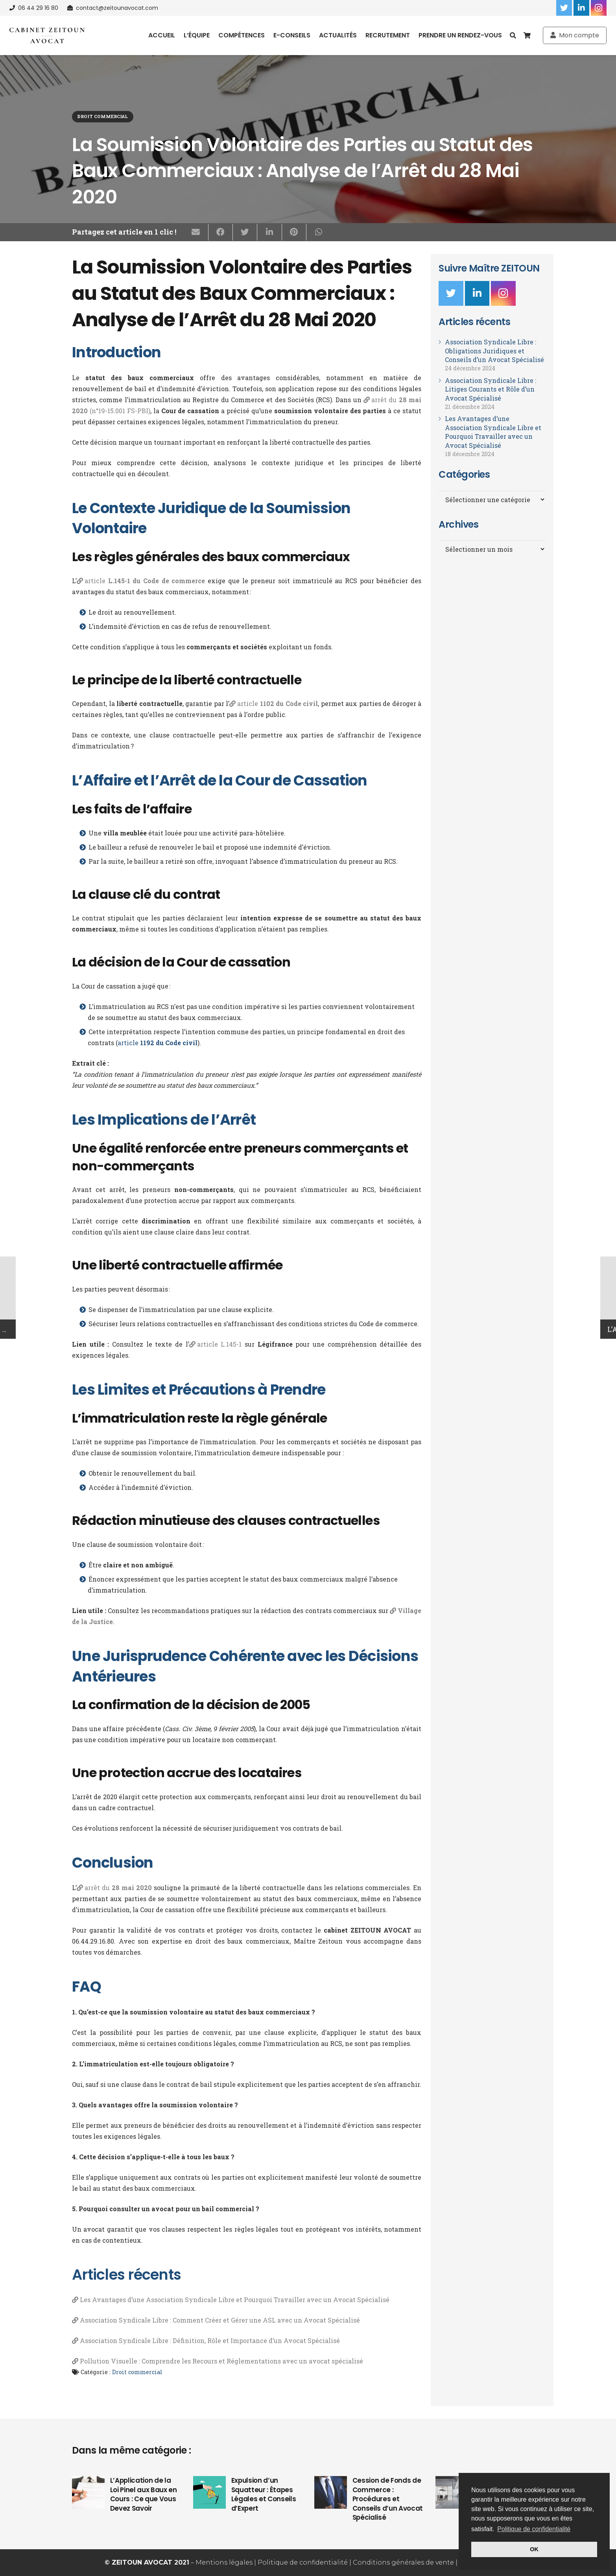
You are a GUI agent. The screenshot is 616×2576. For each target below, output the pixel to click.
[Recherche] (513, 35)
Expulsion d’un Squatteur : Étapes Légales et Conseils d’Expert (263, 2494)
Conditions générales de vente (403, 2562)
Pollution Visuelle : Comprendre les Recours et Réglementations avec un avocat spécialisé (221, 2361)
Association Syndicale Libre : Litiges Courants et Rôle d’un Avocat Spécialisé (490, 389)
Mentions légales (224, 2562)
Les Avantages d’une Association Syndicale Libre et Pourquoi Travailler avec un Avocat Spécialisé (234, 2299)
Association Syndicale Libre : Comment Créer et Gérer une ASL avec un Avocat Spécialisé (220, 2320)
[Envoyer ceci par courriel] (196, 232)
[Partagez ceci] (220, 232)
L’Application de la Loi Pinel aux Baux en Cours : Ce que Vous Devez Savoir (143, 2494)
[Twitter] (564, 8)
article (145, 581)
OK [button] (534, 2549)
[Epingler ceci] (294, 232)
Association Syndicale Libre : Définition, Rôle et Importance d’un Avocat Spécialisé (210, 2340)
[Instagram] (599, 8)
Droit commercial (102, 116)
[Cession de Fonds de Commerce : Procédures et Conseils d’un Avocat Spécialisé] (330, 2492)
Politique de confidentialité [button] (533, 2529)
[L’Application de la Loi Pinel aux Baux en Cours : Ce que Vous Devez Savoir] (88, 2492)
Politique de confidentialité (303, 2562)
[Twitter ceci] (245, 232)
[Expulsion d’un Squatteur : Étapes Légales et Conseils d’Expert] (209, 2492)
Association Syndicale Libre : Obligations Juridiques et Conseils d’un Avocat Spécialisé (494, 351)
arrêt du (118, 1887)
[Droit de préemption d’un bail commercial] (451, 2492)
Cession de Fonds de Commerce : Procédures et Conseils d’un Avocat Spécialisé (387, 2499)
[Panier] (527, 35)
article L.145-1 (219, 1344)
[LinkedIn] (581, 8)
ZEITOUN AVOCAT (142, 2562)
